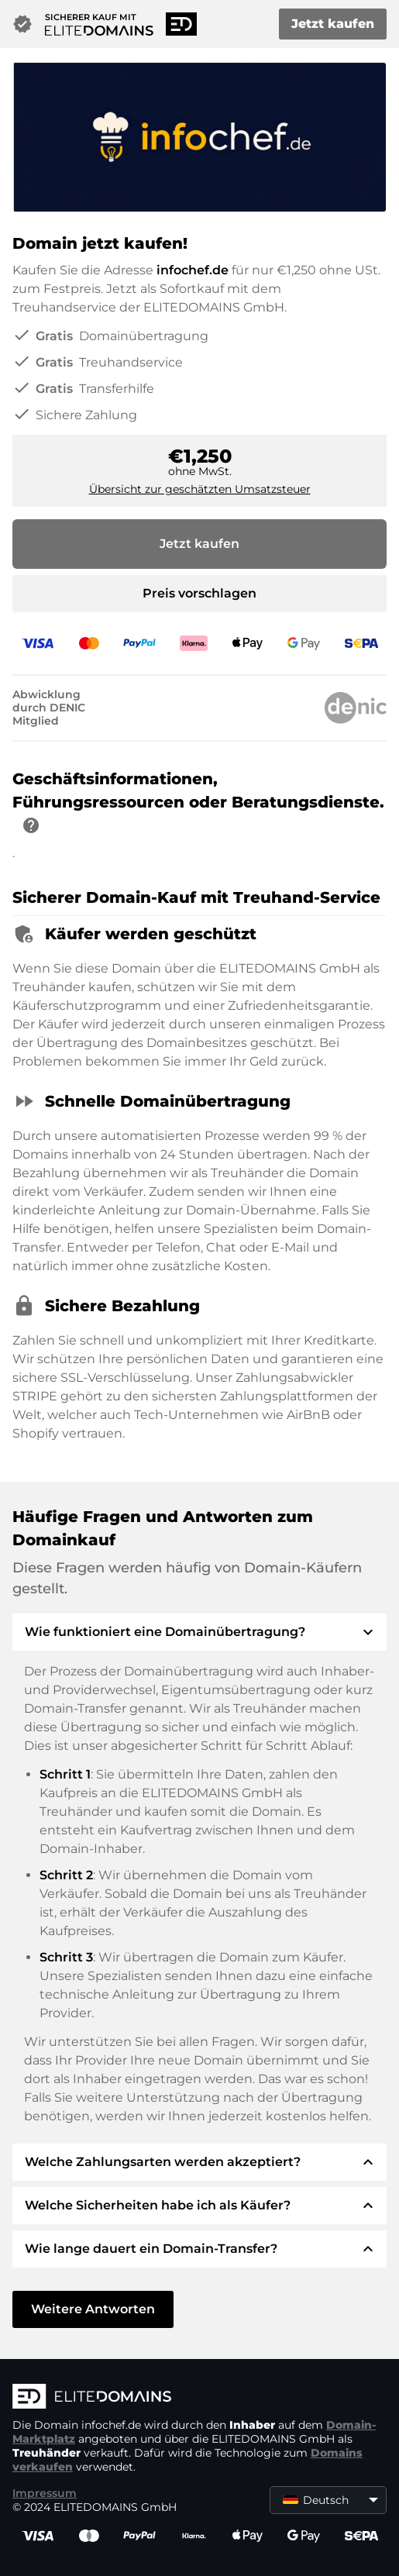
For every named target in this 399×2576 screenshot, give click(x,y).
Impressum (44, 2493)
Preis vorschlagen (199, 593)
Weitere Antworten (93, 2309)
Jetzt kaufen (332, 23)
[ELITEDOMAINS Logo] (199, 2398)
